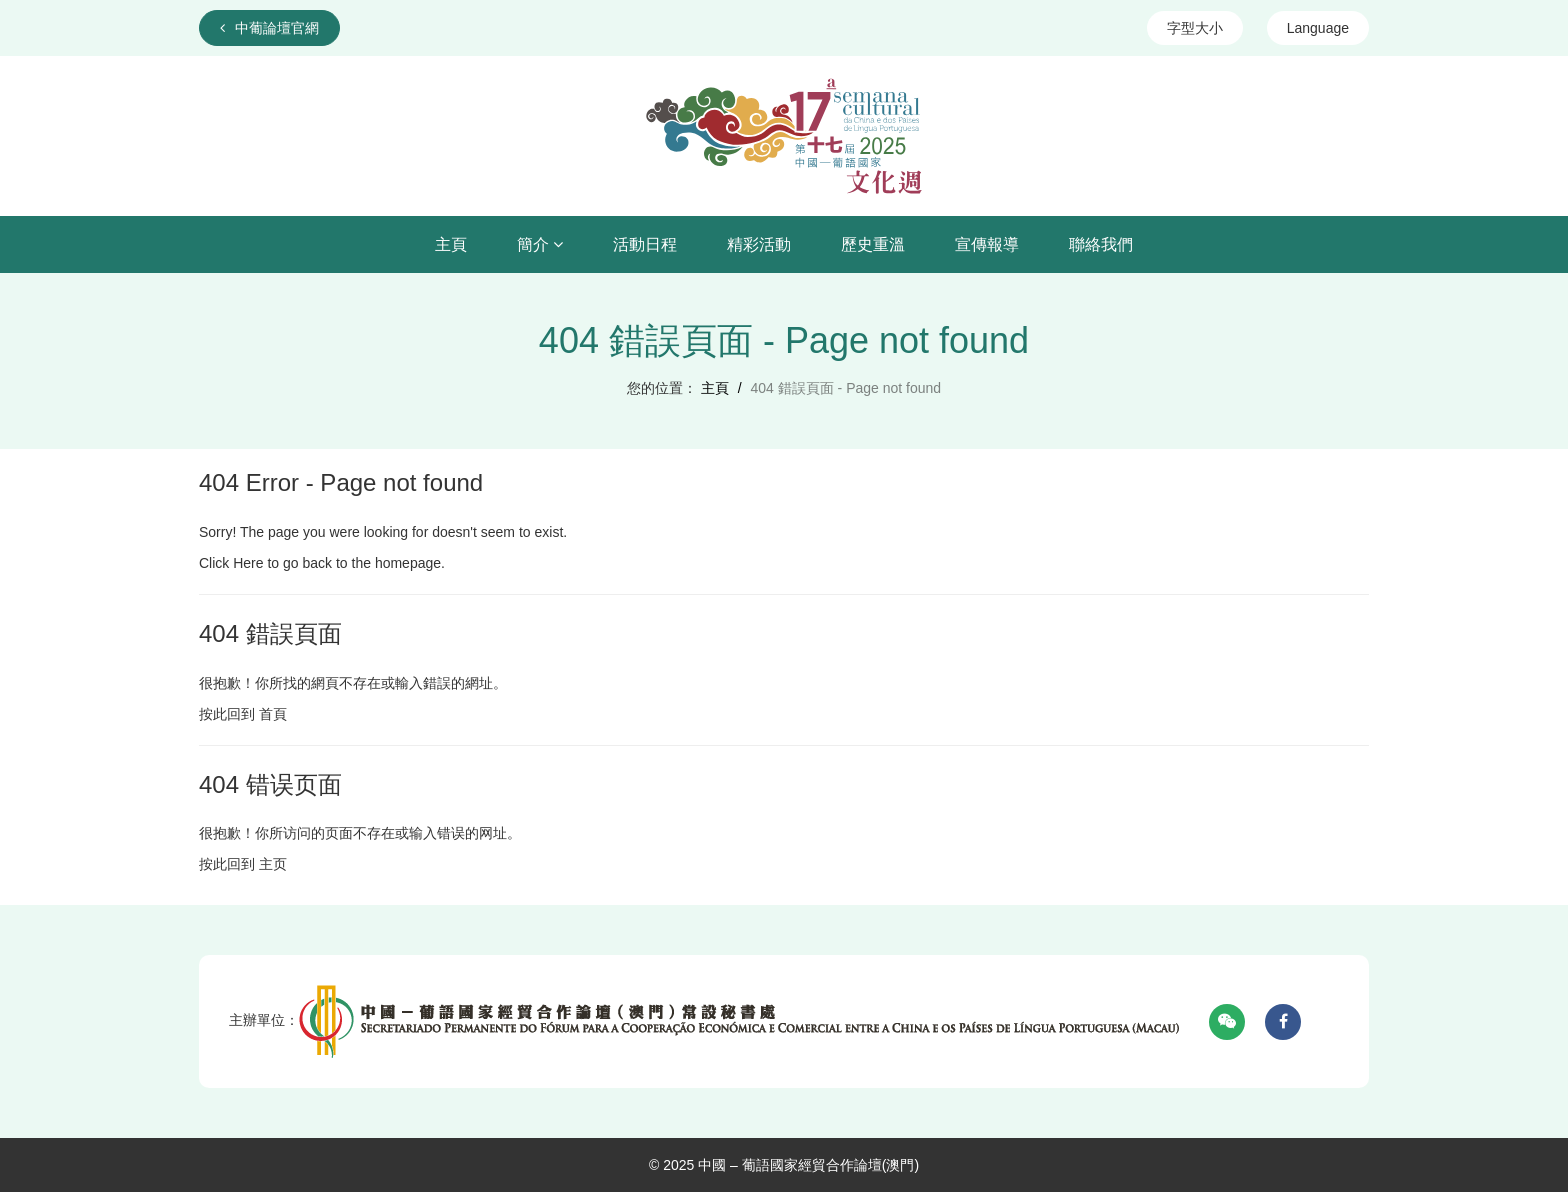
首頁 (273, 714)
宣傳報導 (987, 244)
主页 (273, 864)
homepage (408, 563)
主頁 (451, 244)
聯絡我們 (1101, 244)
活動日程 (645, 244)
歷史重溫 (873, 244)
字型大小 (1195, 28)
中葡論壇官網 (269, 28)
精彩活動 (759, 244)
